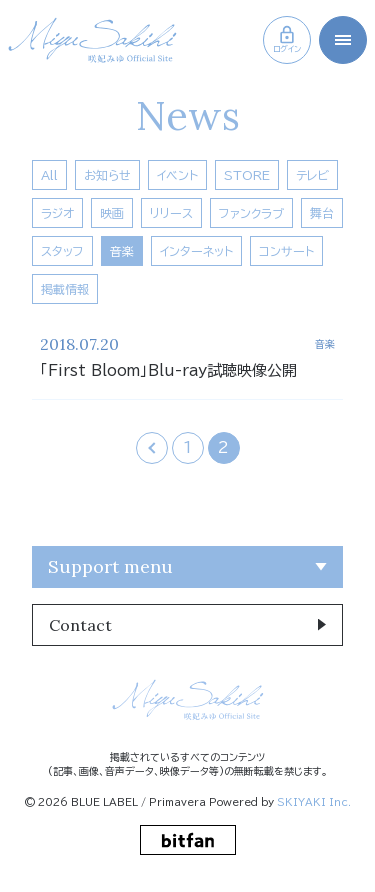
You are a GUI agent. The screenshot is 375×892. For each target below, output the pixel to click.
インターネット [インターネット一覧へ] (196, 251)
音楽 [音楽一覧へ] (122, 251)
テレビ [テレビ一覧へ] (312, 175)
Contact (80, 625)
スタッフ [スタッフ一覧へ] (62, 251)
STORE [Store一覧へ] (247, 175)
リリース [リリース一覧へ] (171, 213)
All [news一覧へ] (49, 175)
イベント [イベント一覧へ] (177, 175)
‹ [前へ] (151, 447)
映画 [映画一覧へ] (112, 213)
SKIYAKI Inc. (314, 802)
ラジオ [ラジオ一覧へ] (57, 213)
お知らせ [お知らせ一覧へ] (107, 175)
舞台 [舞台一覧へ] (322, 213)
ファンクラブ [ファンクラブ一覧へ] (251, 213)
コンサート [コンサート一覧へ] (286, 251)
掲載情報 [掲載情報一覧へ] (65, 289)
